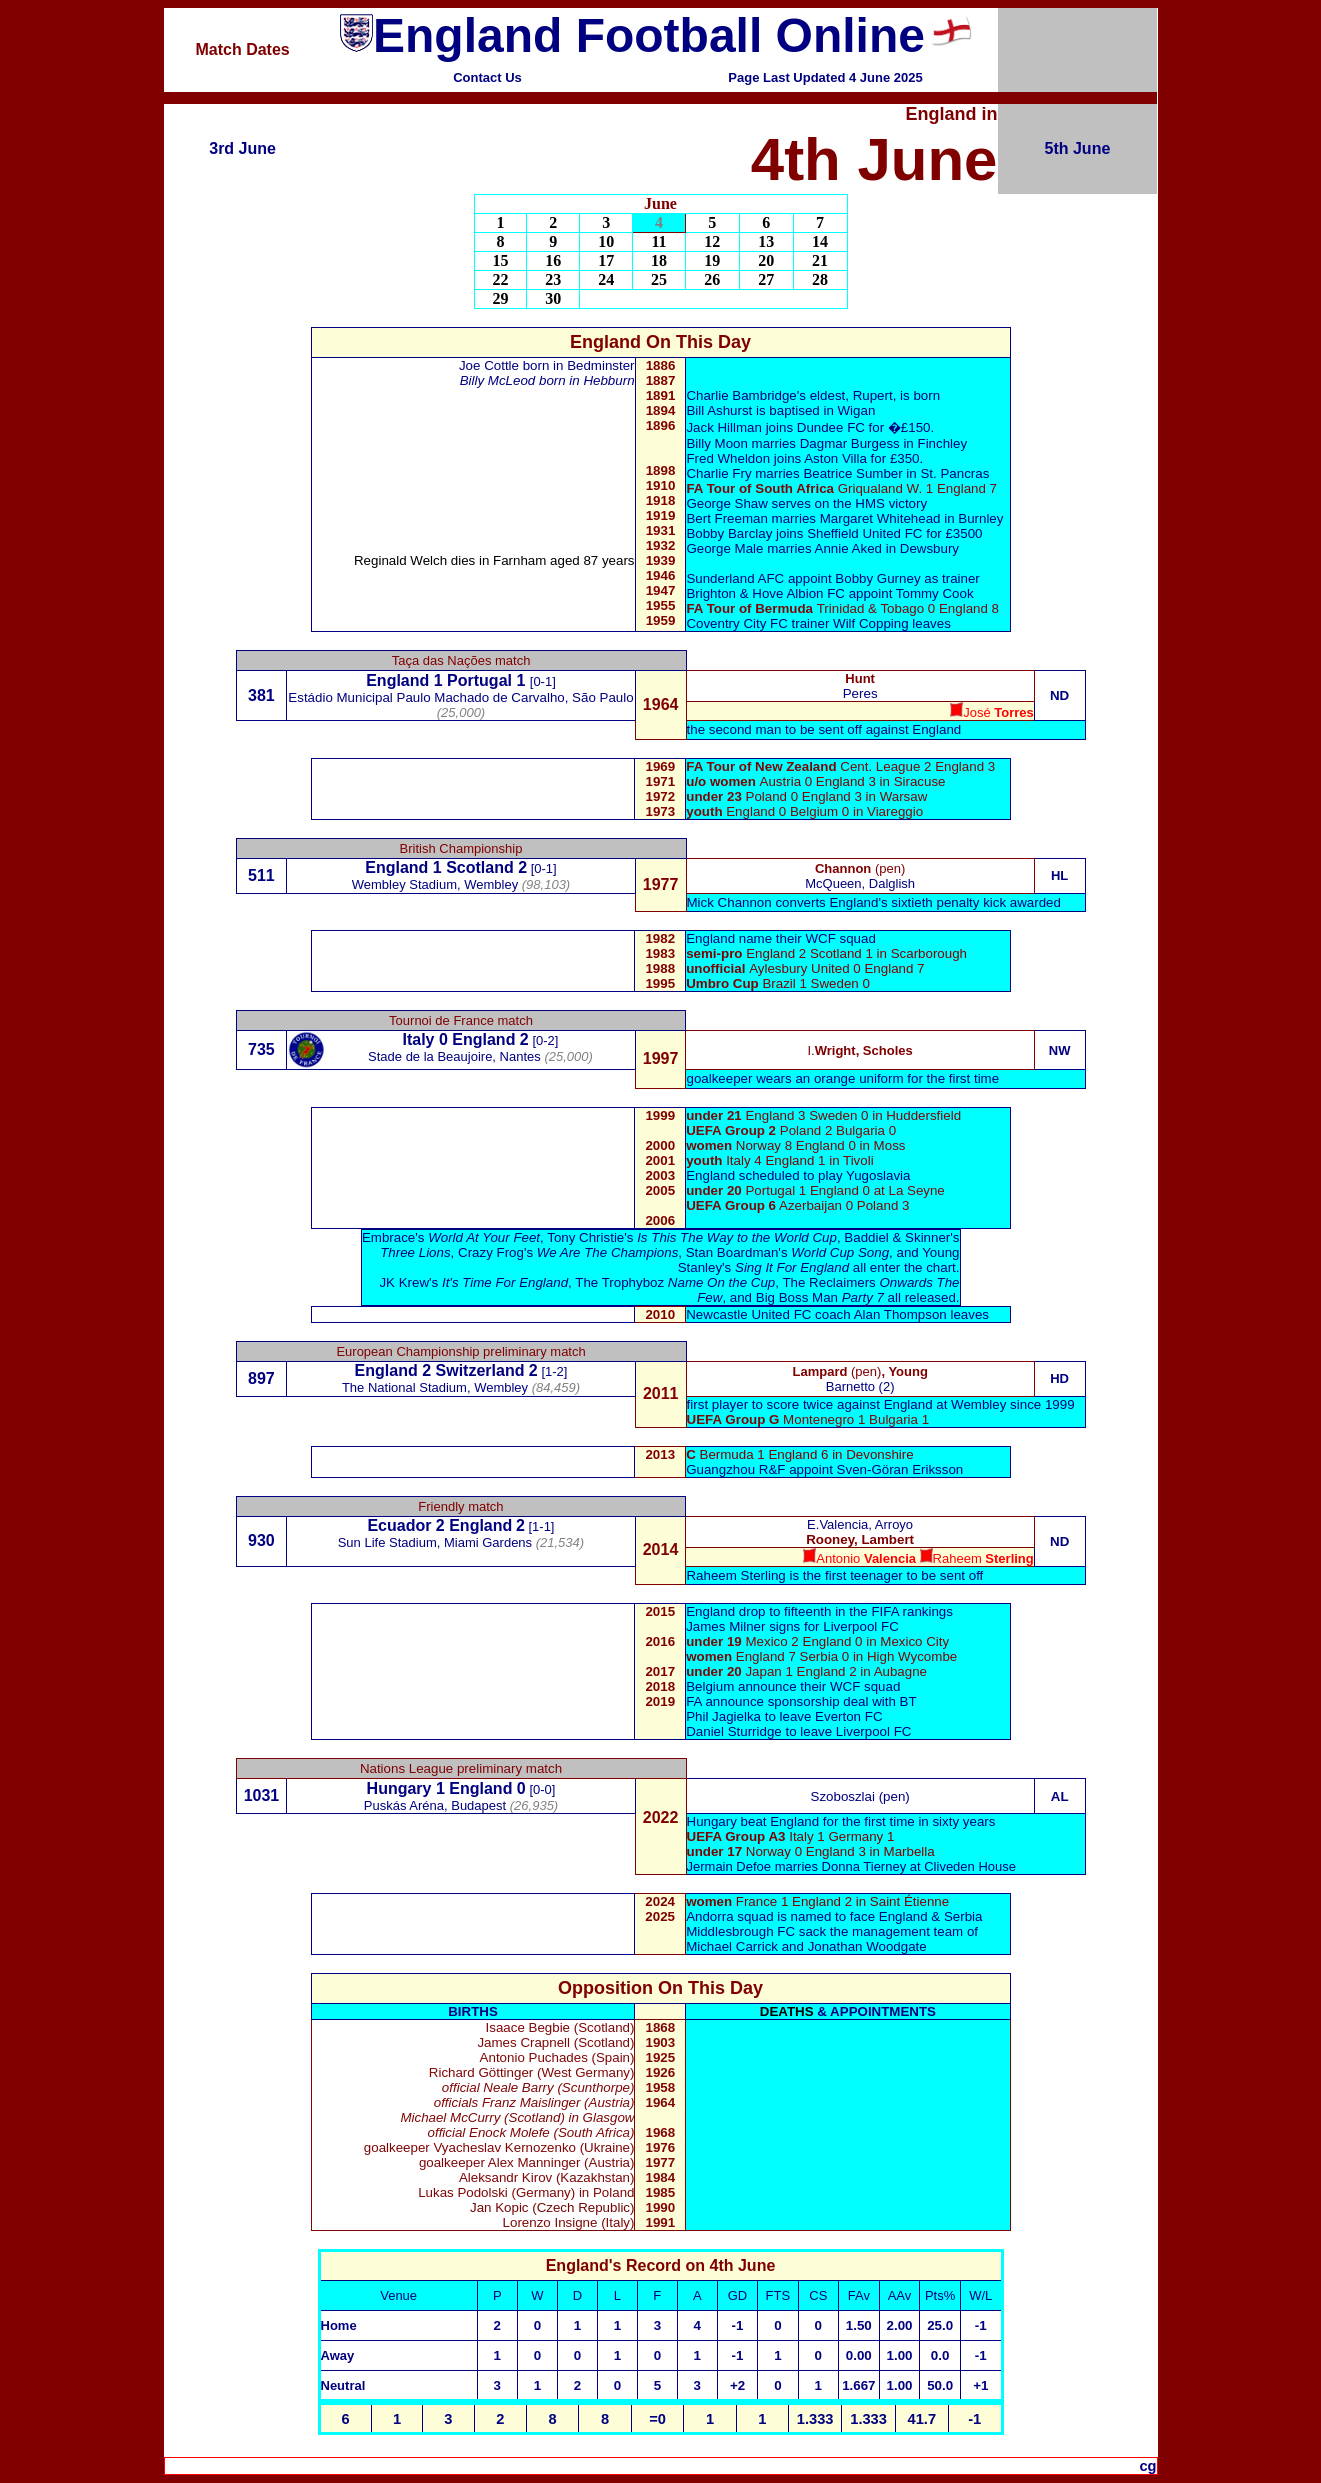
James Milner (727, 1626)
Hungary (399, 1788)
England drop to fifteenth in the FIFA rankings (819, 1611)
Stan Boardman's (787, 1252)
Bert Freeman (726, 518)
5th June (1078, 148)
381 (261, 695)
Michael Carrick (732, 1946)
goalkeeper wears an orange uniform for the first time (842, 1078)
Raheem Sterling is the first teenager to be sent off (834, 1575)
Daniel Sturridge (734, 1731)
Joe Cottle (489, 365)
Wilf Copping (871, 623)
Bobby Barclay (729, 533)
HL (1059, 875)
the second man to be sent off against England (824, 729)
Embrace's (451, 1237)
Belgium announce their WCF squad (793, 1686)
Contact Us (487, 77)
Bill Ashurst (719, 410)
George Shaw (727, 503)
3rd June (242, 148)
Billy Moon (716, 443)
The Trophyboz (675, 1282)
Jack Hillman (724, 427)
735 (261, 1049)
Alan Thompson (900, 1314)
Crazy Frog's (568, 1252)
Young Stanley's (819, 1260)
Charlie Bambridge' (742, 395)
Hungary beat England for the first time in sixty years (841, 1821)
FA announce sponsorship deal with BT (801, 1701)
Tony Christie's (692, 1237)
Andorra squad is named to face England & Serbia (834, 1916)
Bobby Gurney (877, 578)
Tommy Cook (935, 593)
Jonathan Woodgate (867, 1946)
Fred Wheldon (728, 458)
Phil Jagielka (723, 1716)
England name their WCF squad (781, 938)
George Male (726, 548)
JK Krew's (473, 1282)
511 (261, 875)
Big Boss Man (820, 1297)
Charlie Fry (718, 473)
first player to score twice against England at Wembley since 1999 (881, 1404)
